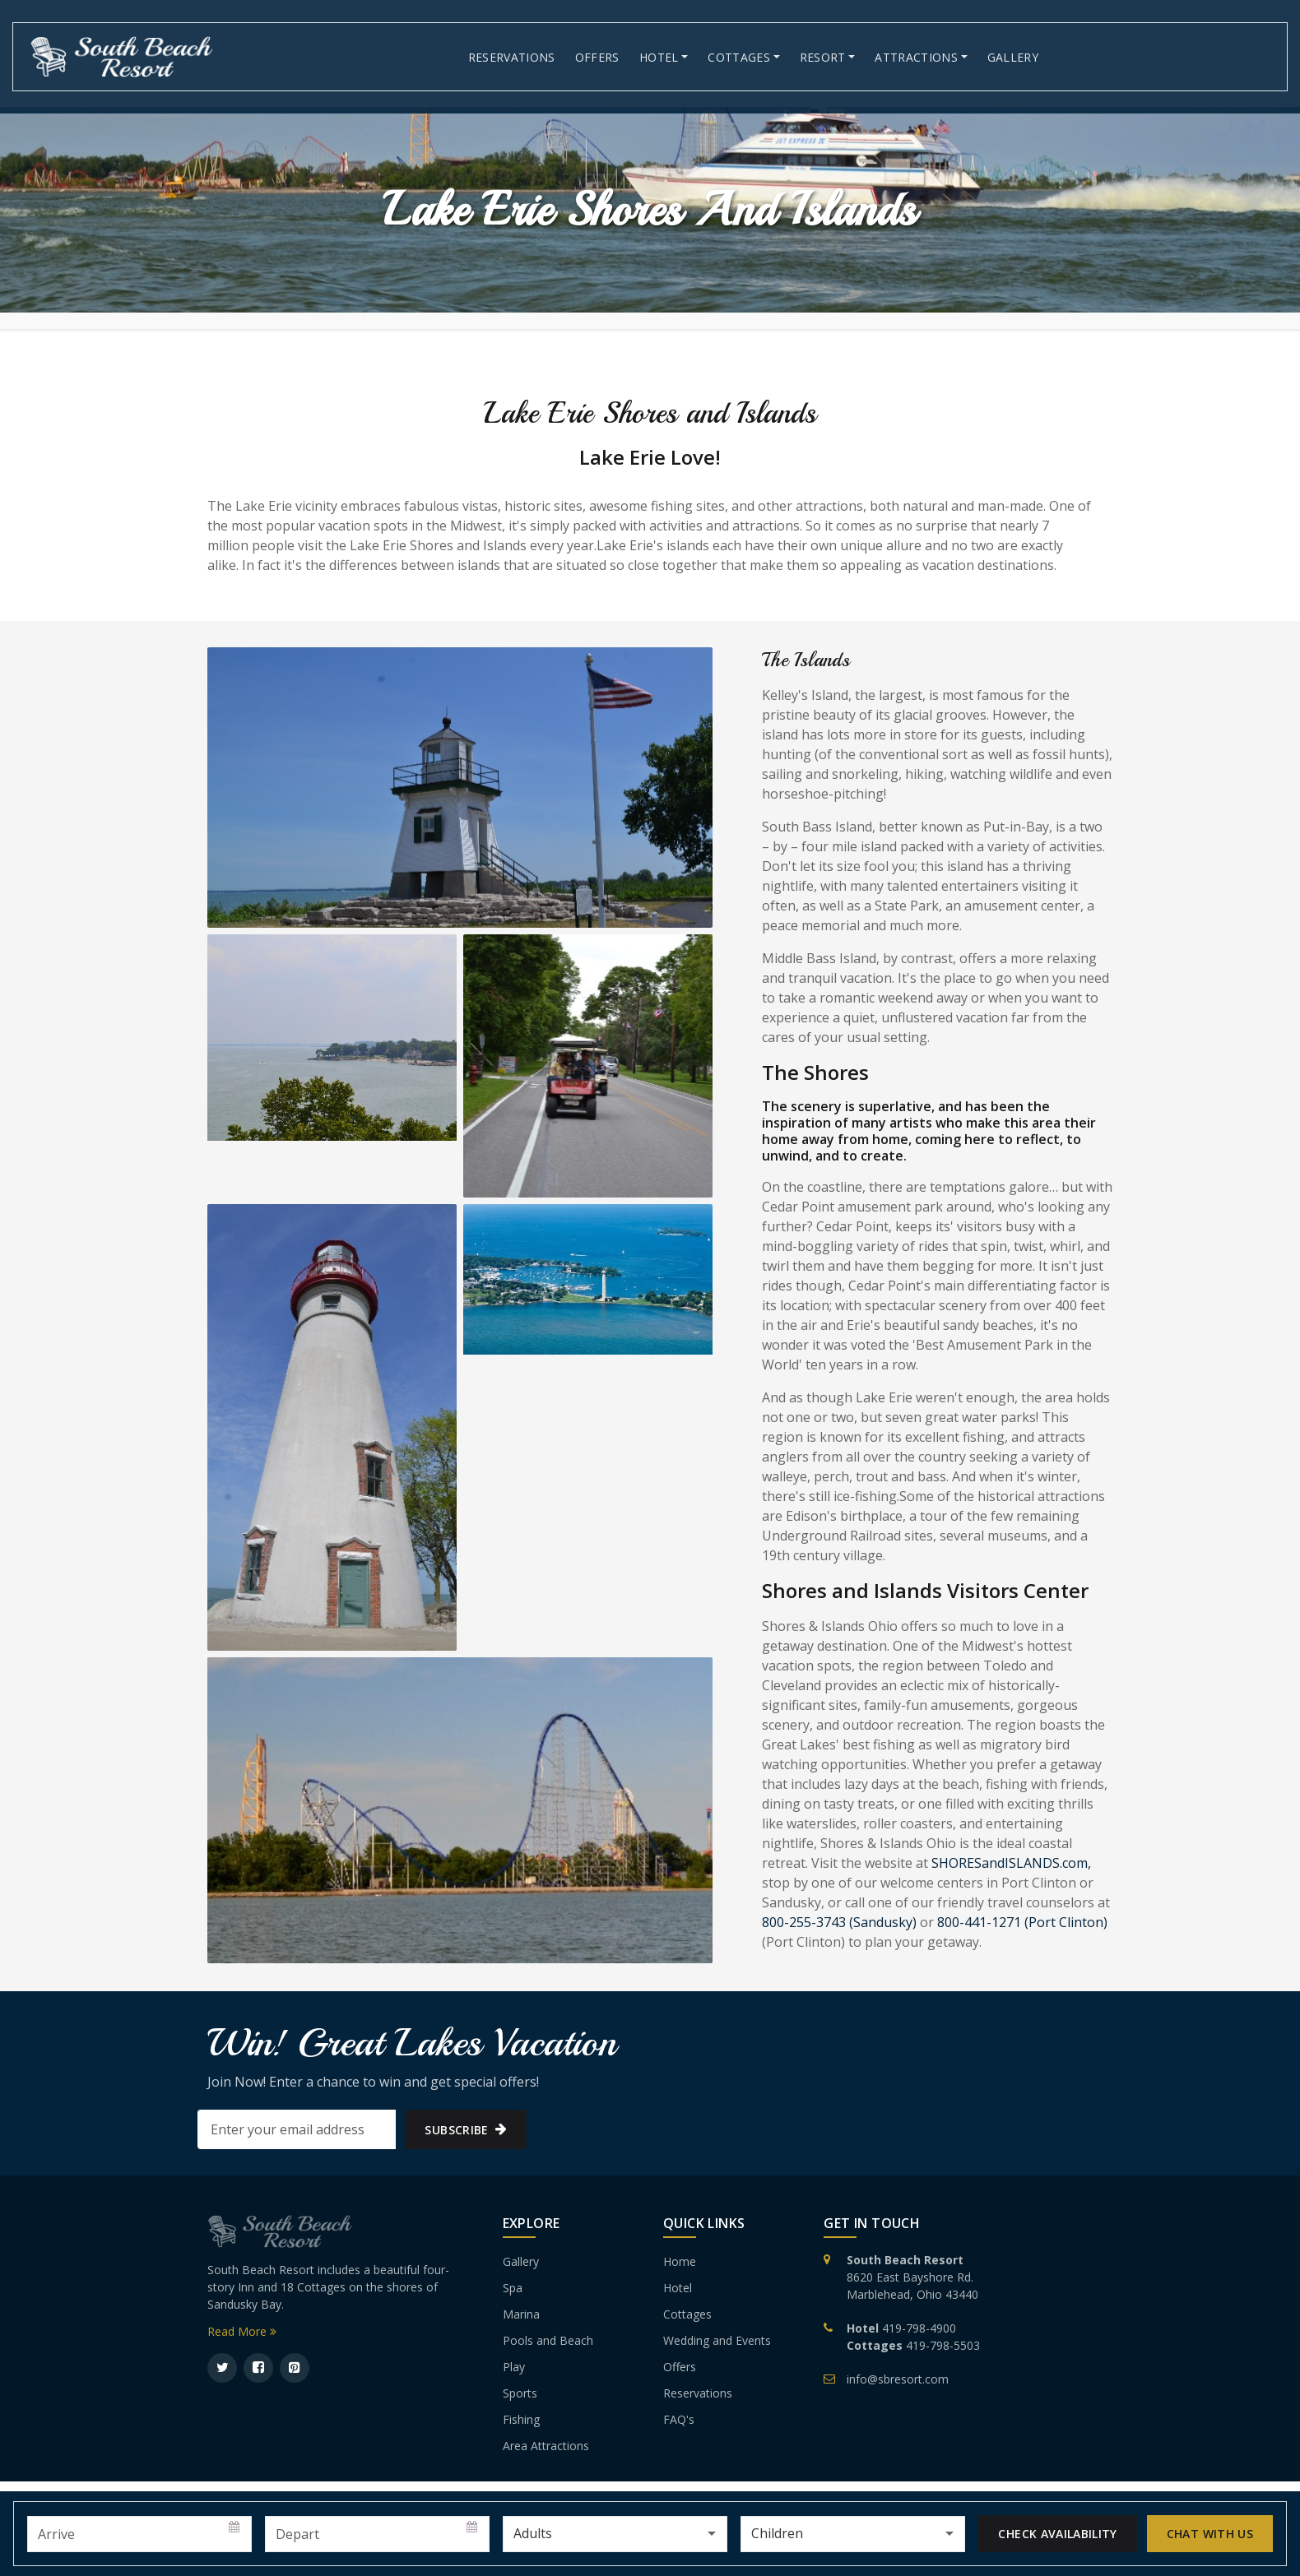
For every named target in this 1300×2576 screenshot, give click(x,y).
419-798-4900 (919, 2328)
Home (679, 2261)
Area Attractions (546, 2445)
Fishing (521, 2419)
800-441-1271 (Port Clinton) (1022, 1922)
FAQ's (678, 2419)
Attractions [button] (916, 57)
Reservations (511, 57)
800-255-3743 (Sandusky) (839, 1922)
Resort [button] (823, 57)
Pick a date (235, 2527)
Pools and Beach (548, 2340)
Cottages (687, 2314)
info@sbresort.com (898, 2379)
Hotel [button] (659, 57)
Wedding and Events (717, 2340)
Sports (520, 2393)
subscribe (466, 2130)
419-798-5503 (943, 2345)
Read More (241, 2331)
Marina (521, 2314)
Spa (512, 2288)
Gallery (1012, 57)
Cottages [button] (739, 57)
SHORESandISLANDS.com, (1011, 1863)
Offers (597, 57)
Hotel (677, 2288)
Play (514, 2366)
